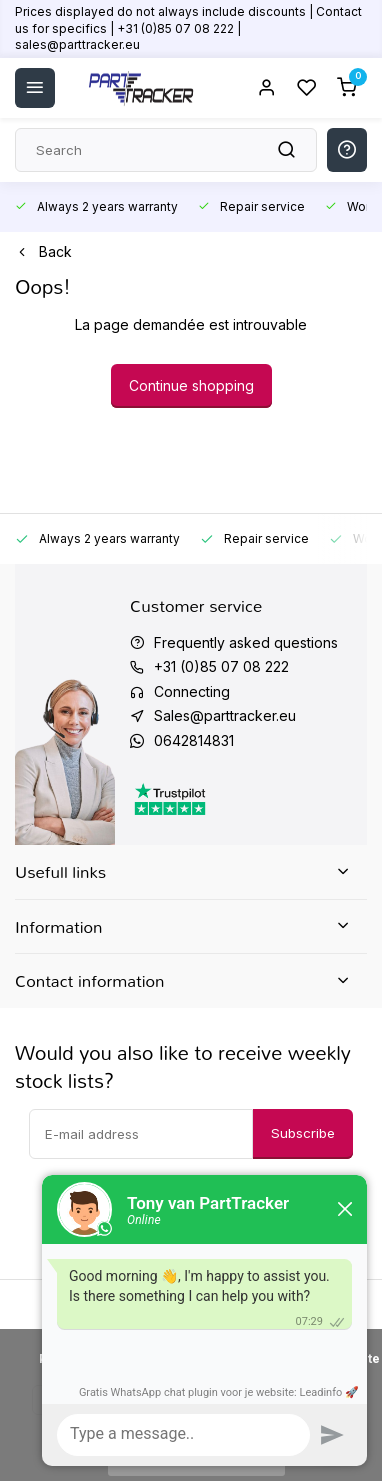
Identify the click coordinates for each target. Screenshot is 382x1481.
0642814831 (194, 740)
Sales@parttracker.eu (225, 715)
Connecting (192, 691)
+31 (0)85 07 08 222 (221, 666)
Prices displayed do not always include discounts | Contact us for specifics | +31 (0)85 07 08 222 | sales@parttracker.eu (188, 28)
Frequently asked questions (246, 642)
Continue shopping (191, 385)
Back (43, 251)
